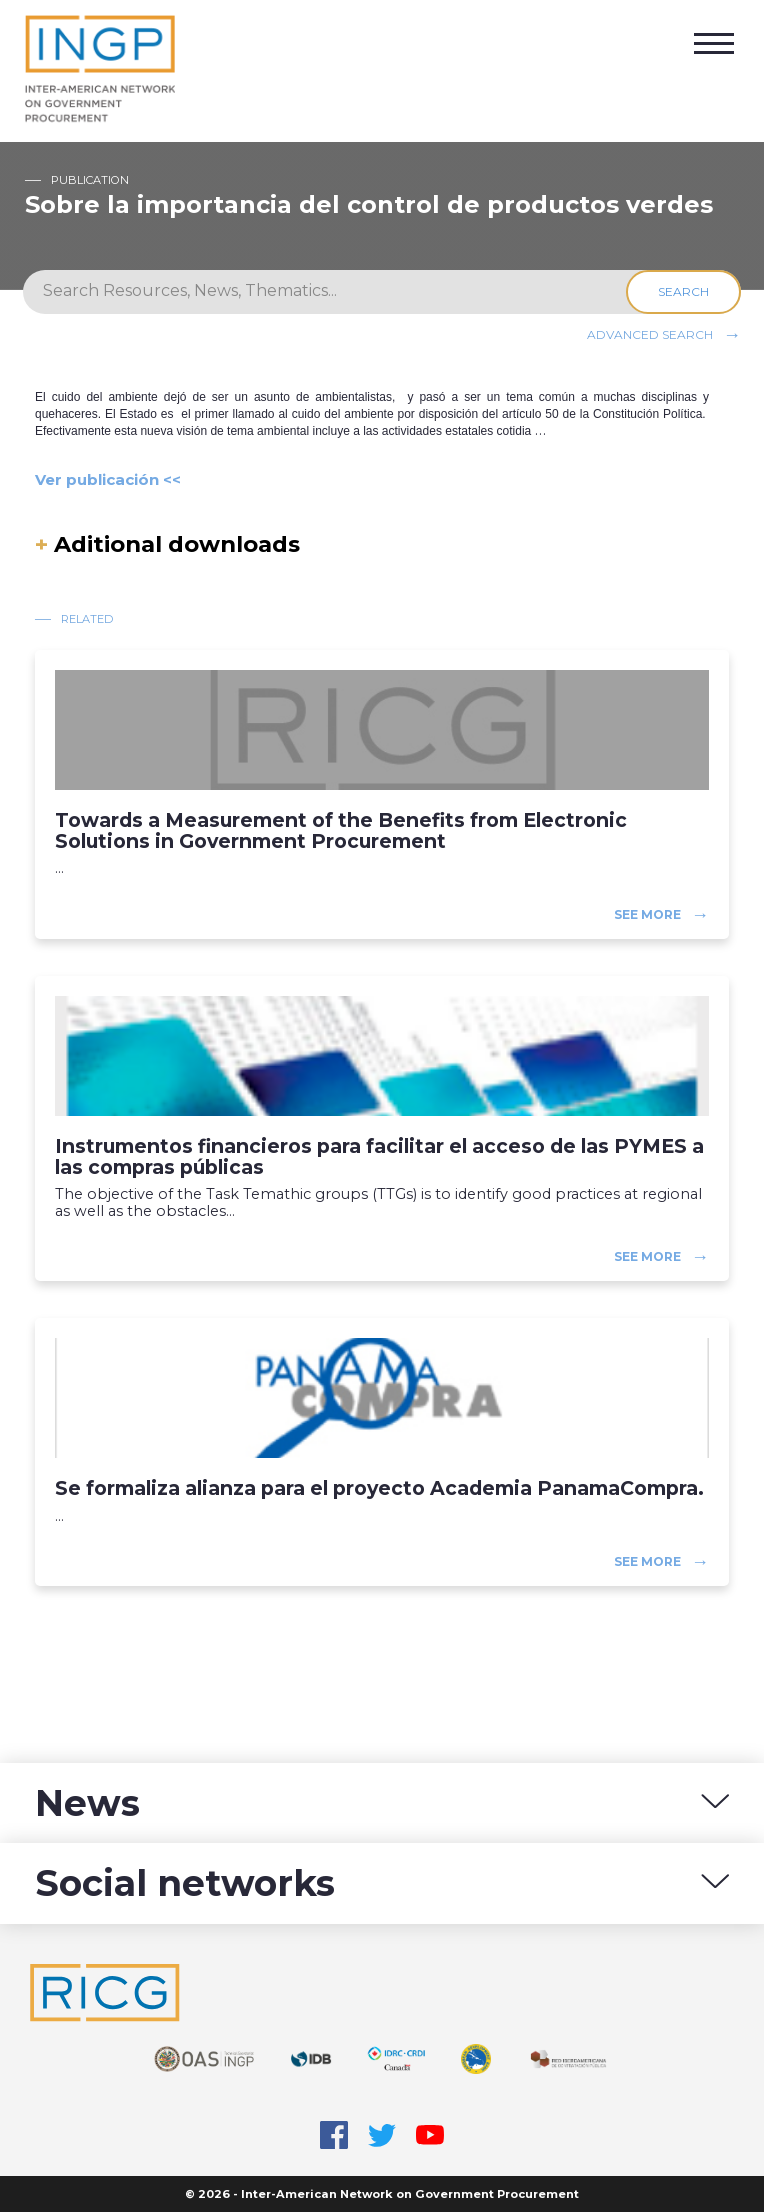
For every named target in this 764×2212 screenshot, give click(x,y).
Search (683, 291)
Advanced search (650, 333)
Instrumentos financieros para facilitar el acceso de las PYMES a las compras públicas (379, 1157)
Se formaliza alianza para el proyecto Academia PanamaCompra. (379, 1488)
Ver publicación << (108, 479)
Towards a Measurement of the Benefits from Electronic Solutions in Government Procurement (341, 831)
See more (647, 913)
